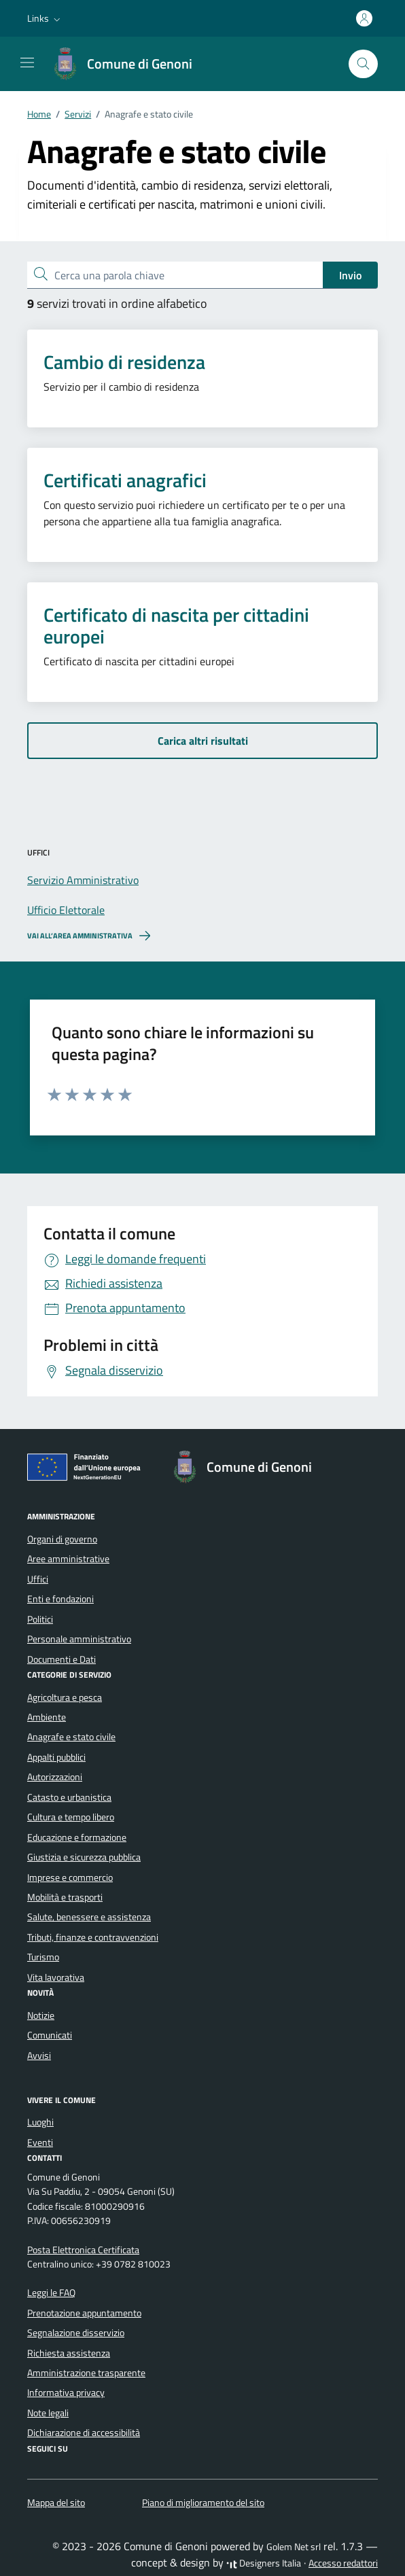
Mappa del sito (56, 2502)
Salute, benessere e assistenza (89, 1916)
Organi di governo (62, 1539)
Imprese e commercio (70, 1877)
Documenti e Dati (61, 1659)
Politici (40, 1619)
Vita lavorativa (55, 1977)
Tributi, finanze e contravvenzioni (92, 1937)
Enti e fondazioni (60, 1598)
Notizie (40, 2015)
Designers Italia (263, 2563)
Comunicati (49, 2035)
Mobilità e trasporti (65, 1897)
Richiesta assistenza (68, 2353)
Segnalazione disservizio (75, 2332)
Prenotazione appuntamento (84, 2313)
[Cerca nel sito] (363, 64)
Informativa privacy (66, 2392)
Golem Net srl (293, 2546)
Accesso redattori (343, 2563)
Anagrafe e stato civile (71, 1736)
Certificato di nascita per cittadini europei (176, 626)
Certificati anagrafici (125, 480)
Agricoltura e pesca (64, 1697)
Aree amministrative (68, 1558)
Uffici (37, 1579)
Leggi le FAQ (51, 2292)
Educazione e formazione (76, 1837)
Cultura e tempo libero (70, 1817)
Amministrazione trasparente (86, 2372)
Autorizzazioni (54, 1776)
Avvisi (39, 2055)
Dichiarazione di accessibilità (83, 2432)
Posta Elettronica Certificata (83, 2249)
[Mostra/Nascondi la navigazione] (27, 62)
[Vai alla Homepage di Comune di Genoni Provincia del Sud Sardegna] (129, 64)
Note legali (48, 2412)
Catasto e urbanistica (69, 1797)
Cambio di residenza (124, 362)
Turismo (43, 1956)
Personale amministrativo (79, 1638)
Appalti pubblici (56, 1757)
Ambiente (46, 1717)
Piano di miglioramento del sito (203, 2502)
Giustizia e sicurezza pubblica (84, 1857)
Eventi (40, 2142)
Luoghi (40, 2122)
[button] (45, 18)
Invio (350, 275)
